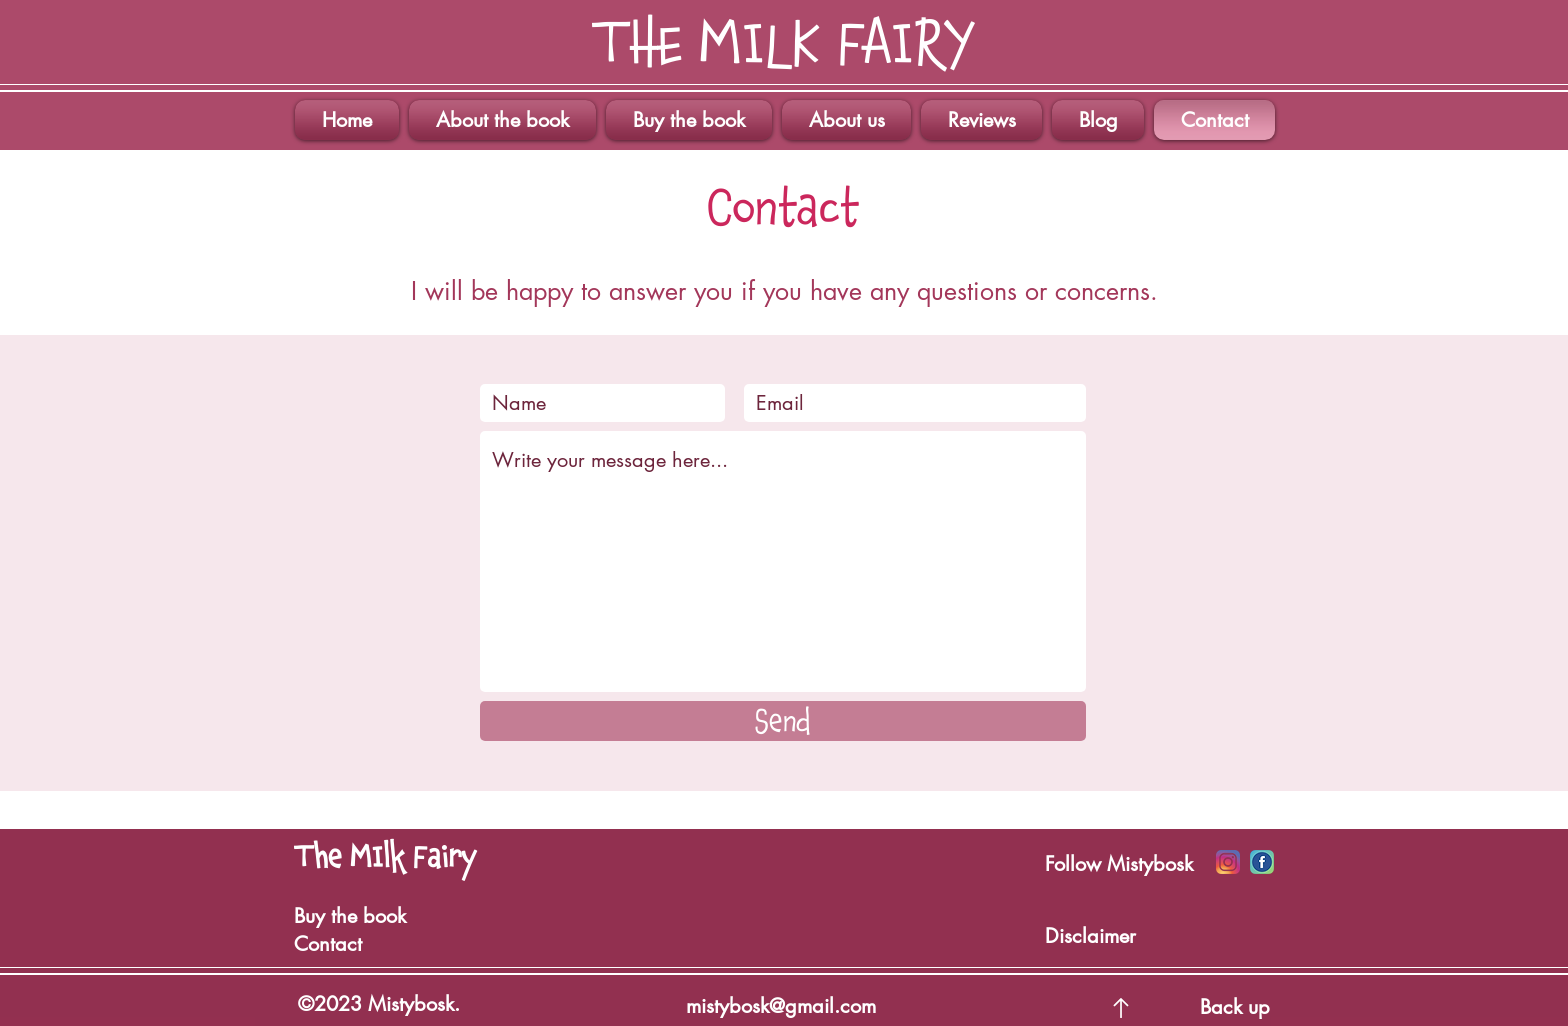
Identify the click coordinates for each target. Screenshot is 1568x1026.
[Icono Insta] (1228, 862)
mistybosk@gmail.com (781, 1006)
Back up (1235, 1007)
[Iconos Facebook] (1262, 862)
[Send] (783, 721)
